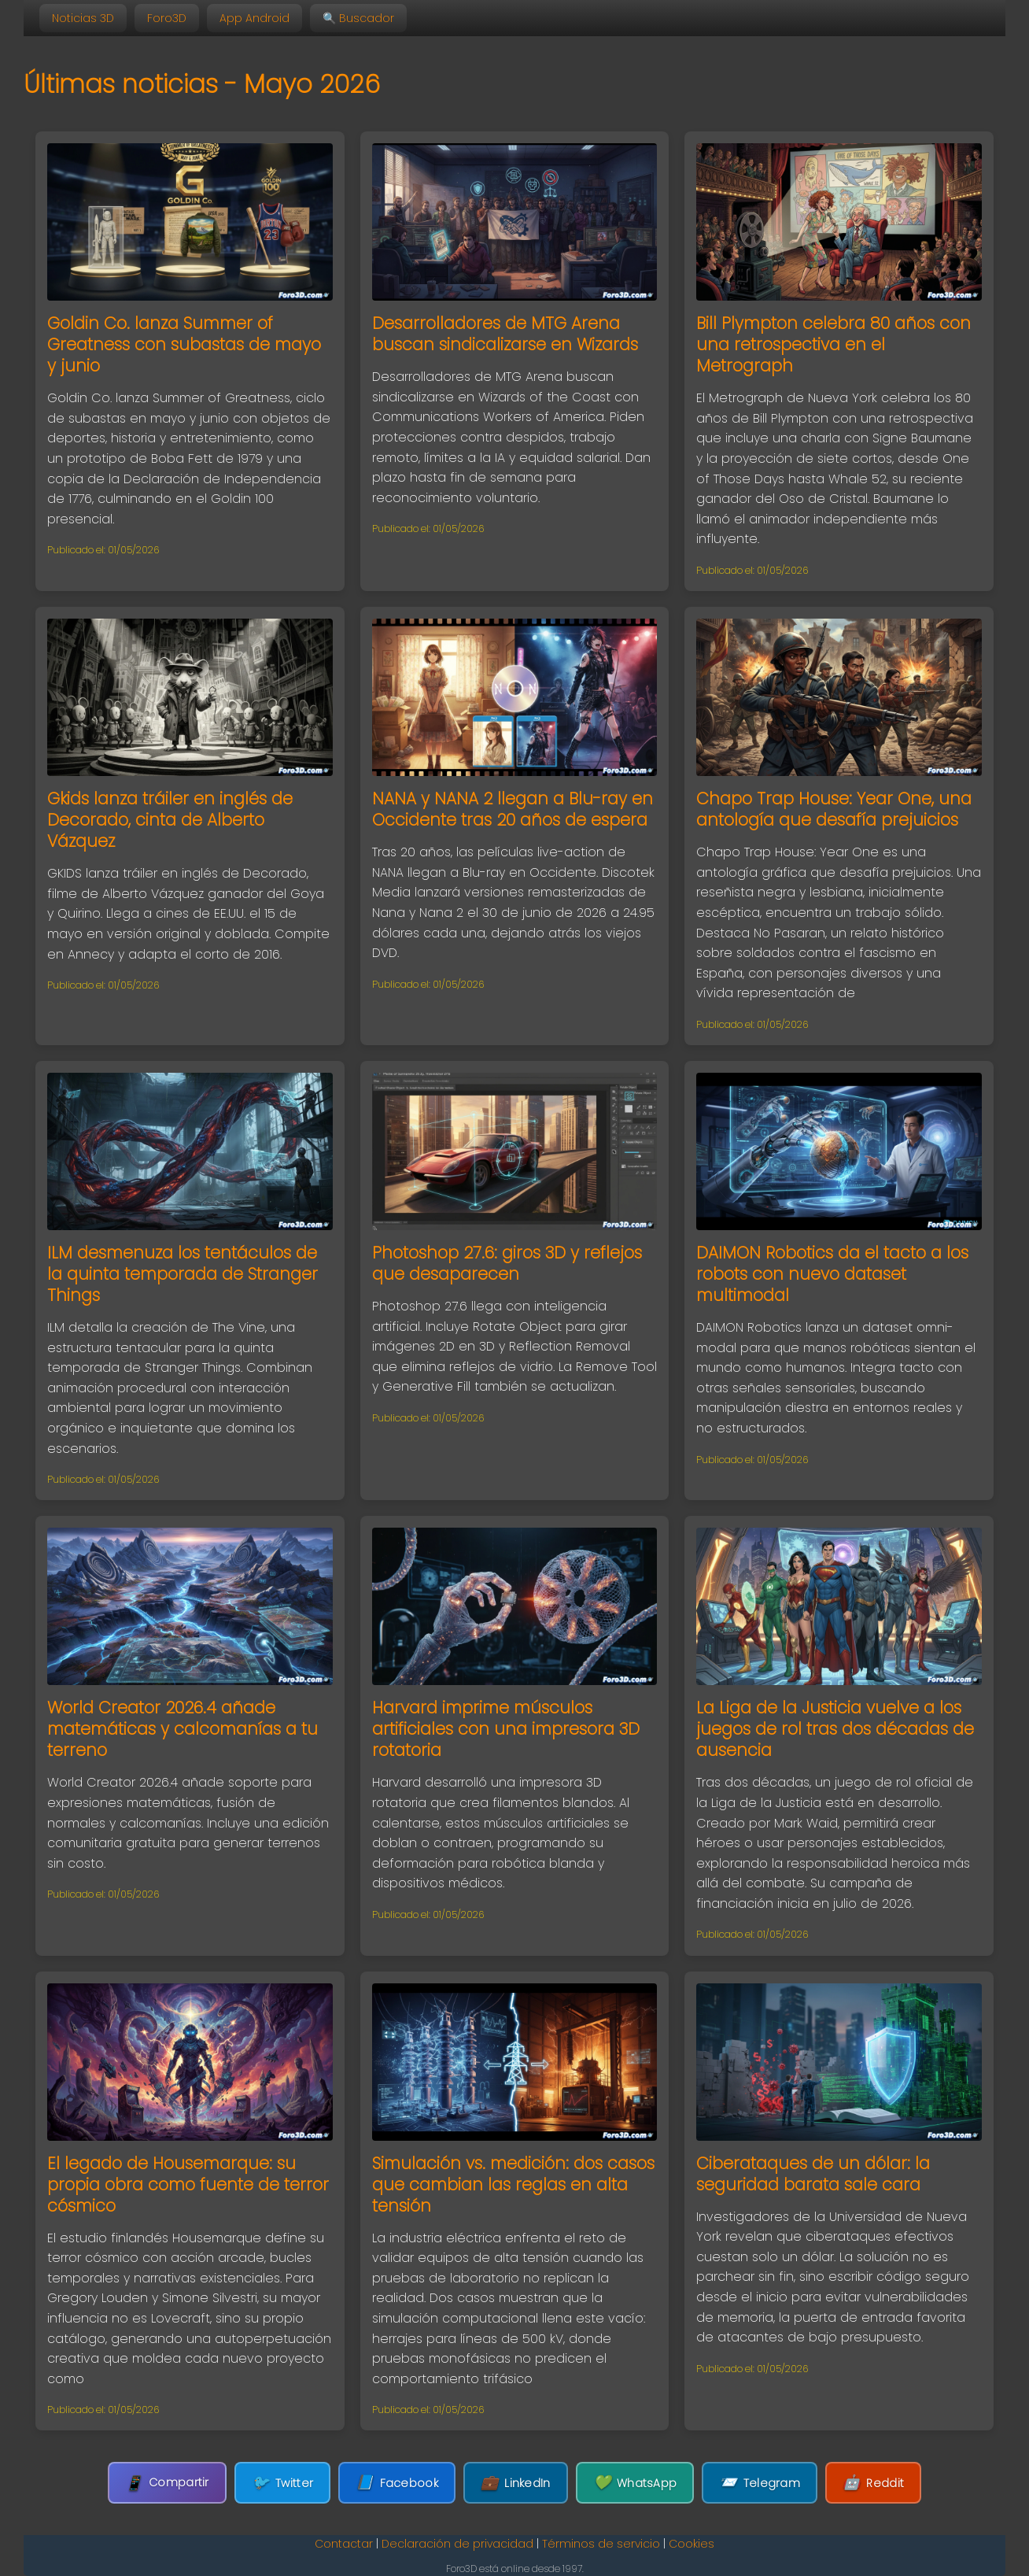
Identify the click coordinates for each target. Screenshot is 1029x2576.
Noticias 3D (83, 18)
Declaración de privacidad (457, 2544)
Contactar (344, 2544)
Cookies (691, 2544)
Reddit (873, 2482)
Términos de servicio (601, 2544)
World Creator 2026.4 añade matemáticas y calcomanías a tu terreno (182, 1728)
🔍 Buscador (358, 18)
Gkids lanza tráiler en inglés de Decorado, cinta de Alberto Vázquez (170, 819)
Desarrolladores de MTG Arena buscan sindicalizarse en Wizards (505, 334)
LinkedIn (516, 2482)
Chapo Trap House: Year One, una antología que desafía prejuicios (834, 809)
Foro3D (166, 18)
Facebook (397, 2482)
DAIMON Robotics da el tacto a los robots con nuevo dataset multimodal (832, 1273)
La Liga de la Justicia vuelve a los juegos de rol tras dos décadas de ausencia (835, 1728)
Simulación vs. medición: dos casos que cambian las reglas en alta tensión (513, 2184)
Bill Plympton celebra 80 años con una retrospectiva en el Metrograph (833, 344)
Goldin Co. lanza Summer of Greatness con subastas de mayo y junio (184, 344)
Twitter (282, 2482)
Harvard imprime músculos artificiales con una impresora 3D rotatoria (506, 1728)
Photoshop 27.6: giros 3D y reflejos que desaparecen (507, 1263)
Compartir (167, 2482)
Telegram (759, 2482)
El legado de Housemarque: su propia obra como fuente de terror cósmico (188, 2184)
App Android (254, 18)
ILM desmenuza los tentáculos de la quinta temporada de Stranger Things (182, 1273)
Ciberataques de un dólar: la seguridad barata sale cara (813, 2174)
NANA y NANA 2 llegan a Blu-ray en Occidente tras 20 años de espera (512, 809)
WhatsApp (635, 2482)
